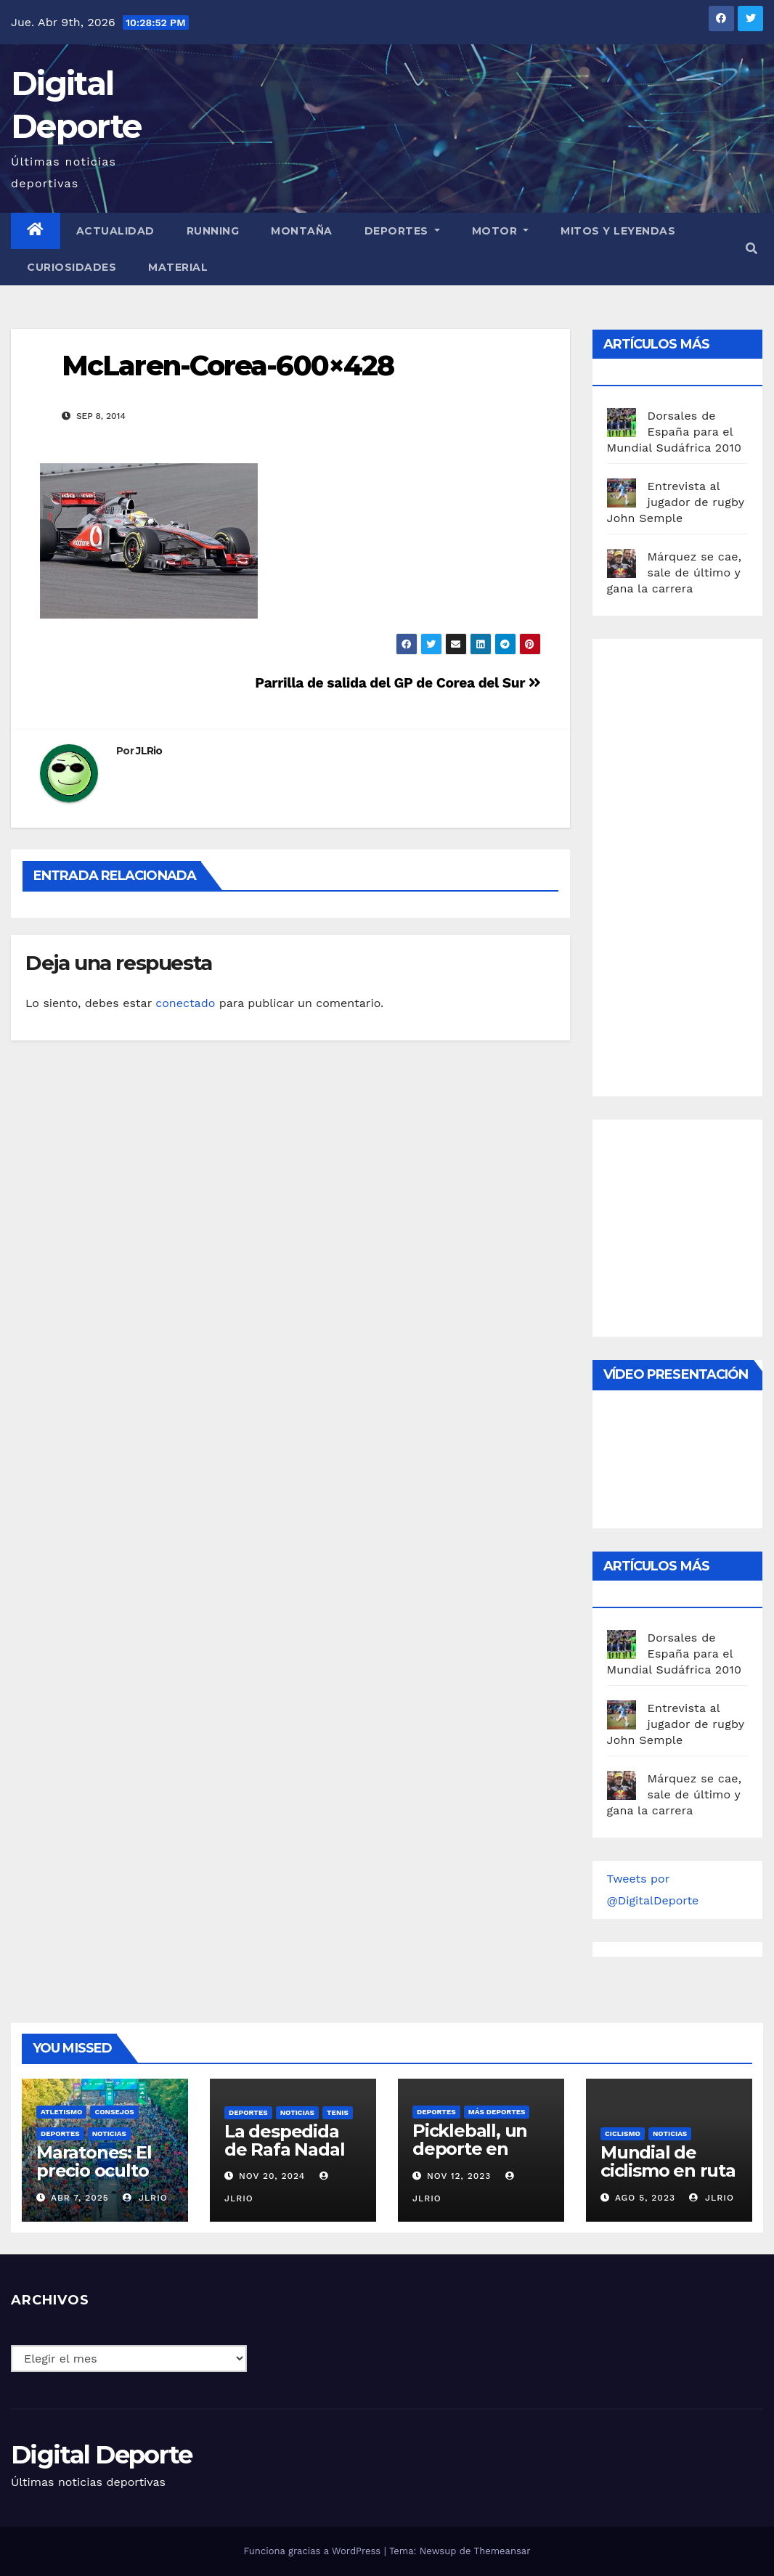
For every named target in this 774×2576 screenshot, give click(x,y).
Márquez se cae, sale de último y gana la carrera (674, 572)
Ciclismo (622, 2133)
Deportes (402, 230)
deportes (60, 2133)
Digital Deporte (101, 2455)
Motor (500, 230)
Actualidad (115, 230)
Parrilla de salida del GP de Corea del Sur (397, 682)
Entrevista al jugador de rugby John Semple (675, 502)
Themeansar (502, 2551)
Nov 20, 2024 (272, 2176)
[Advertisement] (690, 864)
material (178, 267)
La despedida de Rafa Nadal (284, 2140)
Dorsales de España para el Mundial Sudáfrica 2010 (674, 432)
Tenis (338, 2112)
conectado (185, 1003)
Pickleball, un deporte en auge (469, 2148)
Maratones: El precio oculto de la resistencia (93, 2179)
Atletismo (61, 2112)
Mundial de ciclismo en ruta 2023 (668, 2170)
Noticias (109, 2133)
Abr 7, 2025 (80, 2198)
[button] (751, 249)
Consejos (114, 2112)
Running (213, 230)
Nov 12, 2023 (459, 2176)
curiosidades (71, 267)
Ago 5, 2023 (645, 2198)
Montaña (302, 230)
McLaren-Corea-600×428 (228, 366)
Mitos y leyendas (618, 230)
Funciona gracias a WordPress (313, 2551)
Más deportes (497, 2112)
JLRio (149, 750)
